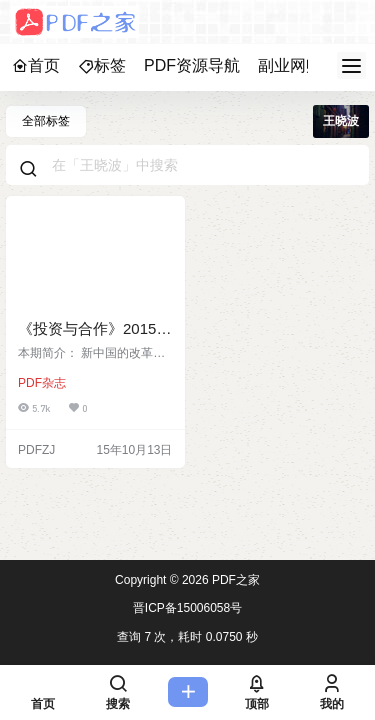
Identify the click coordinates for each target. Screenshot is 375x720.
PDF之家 (234, 580)
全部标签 (46, 121)
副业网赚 (290, 65)
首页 (36, 65)
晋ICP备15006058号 (187, 608)
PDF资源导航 (192, 65)
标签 (102, 65)
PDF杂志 (42, 383)
